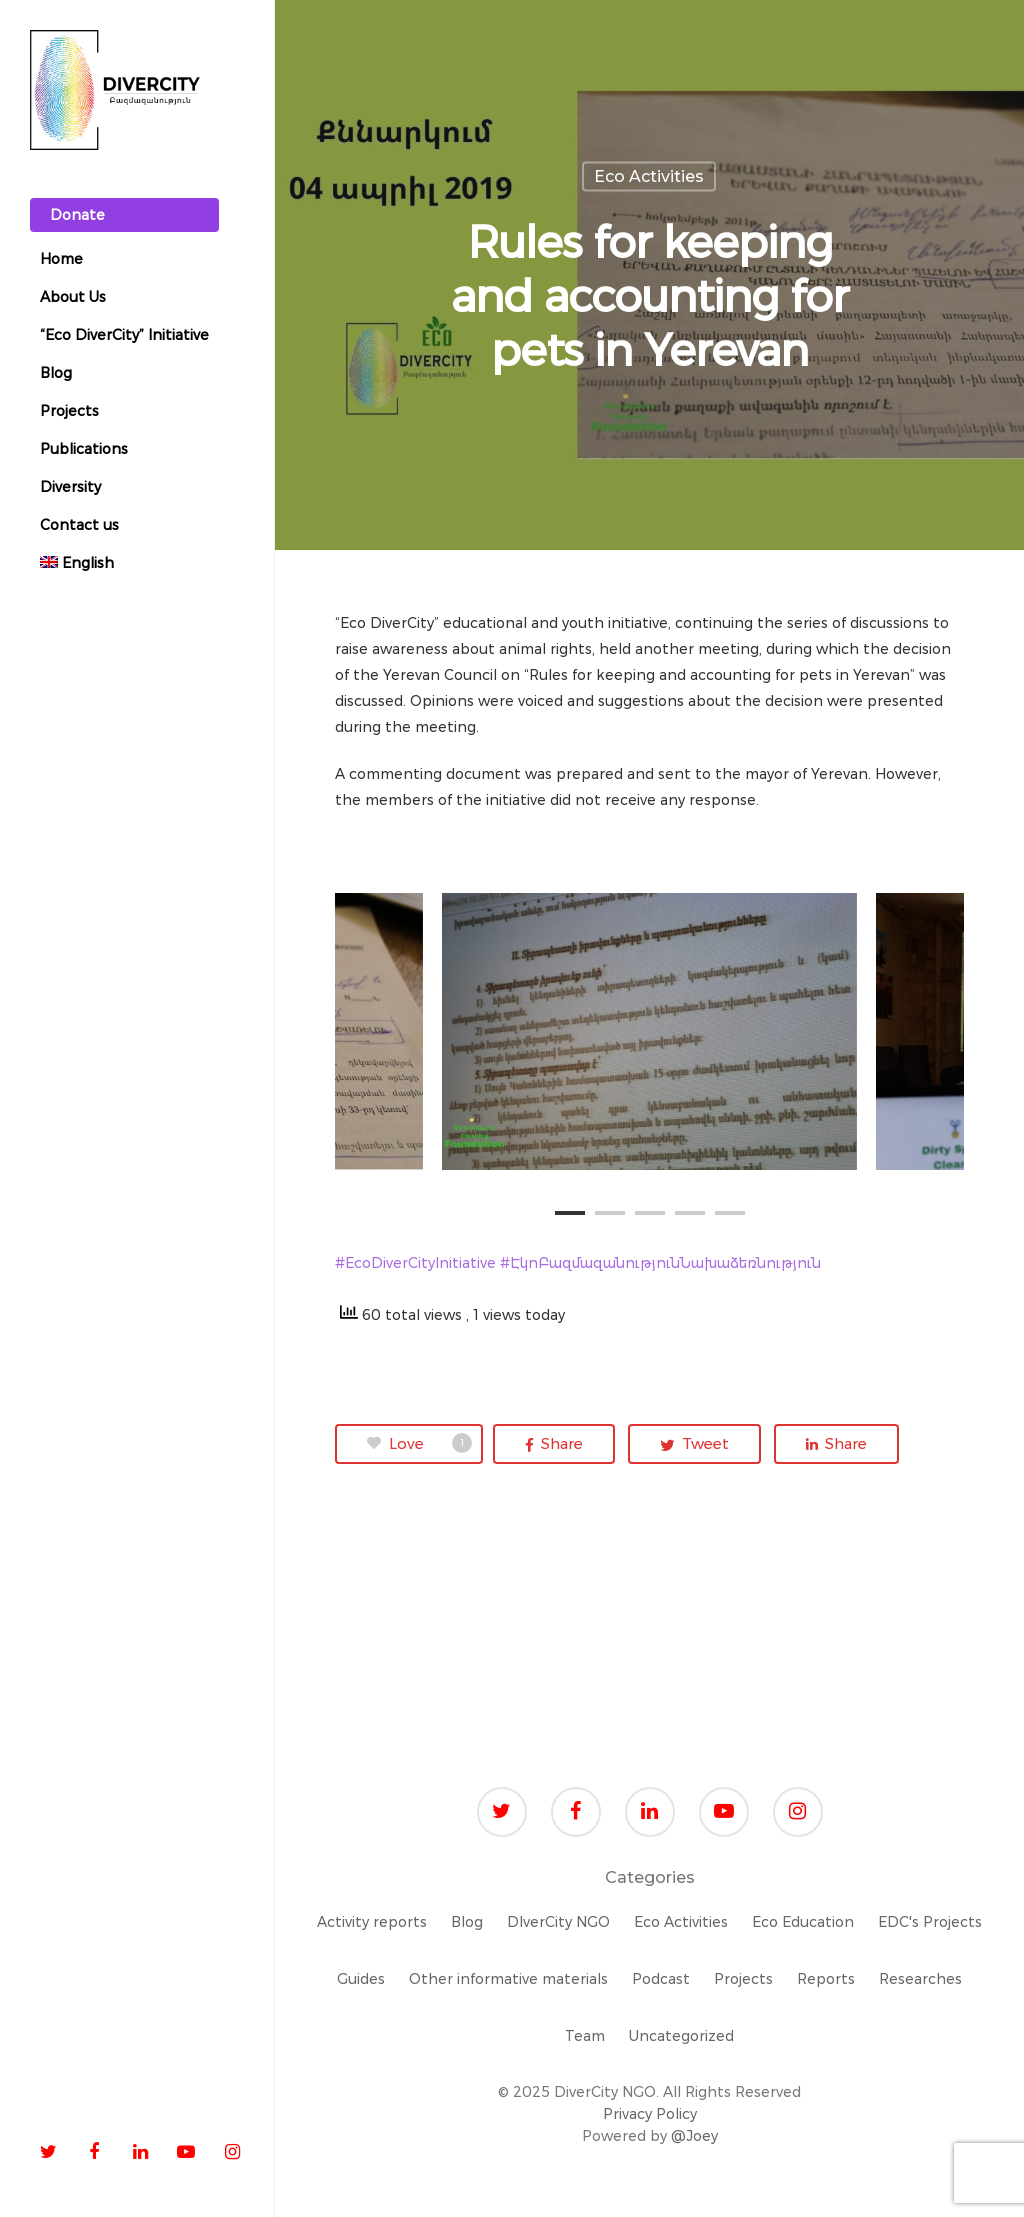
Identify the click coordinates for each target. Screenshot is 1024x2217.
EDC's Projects (930, 1922)
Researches (920, 1979)
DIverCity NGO (558, 1922)
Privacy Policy (650, 2114)
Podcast (661, 1979)
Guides (361, 1979)
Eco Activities (649, 176)
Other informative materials (508, 1979)
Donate (77, 215)
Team (585, 2036)
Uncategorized (681, 2036)
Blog (467, 1922)
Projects (743, 1979)
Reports (826, 1979)
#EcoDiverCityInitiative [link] (417, 1263)
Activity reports (372, 1922)
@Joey (694, 2136)
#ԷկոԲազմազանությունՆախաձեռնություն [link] (660, 1263)
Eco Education (803, 1922)
